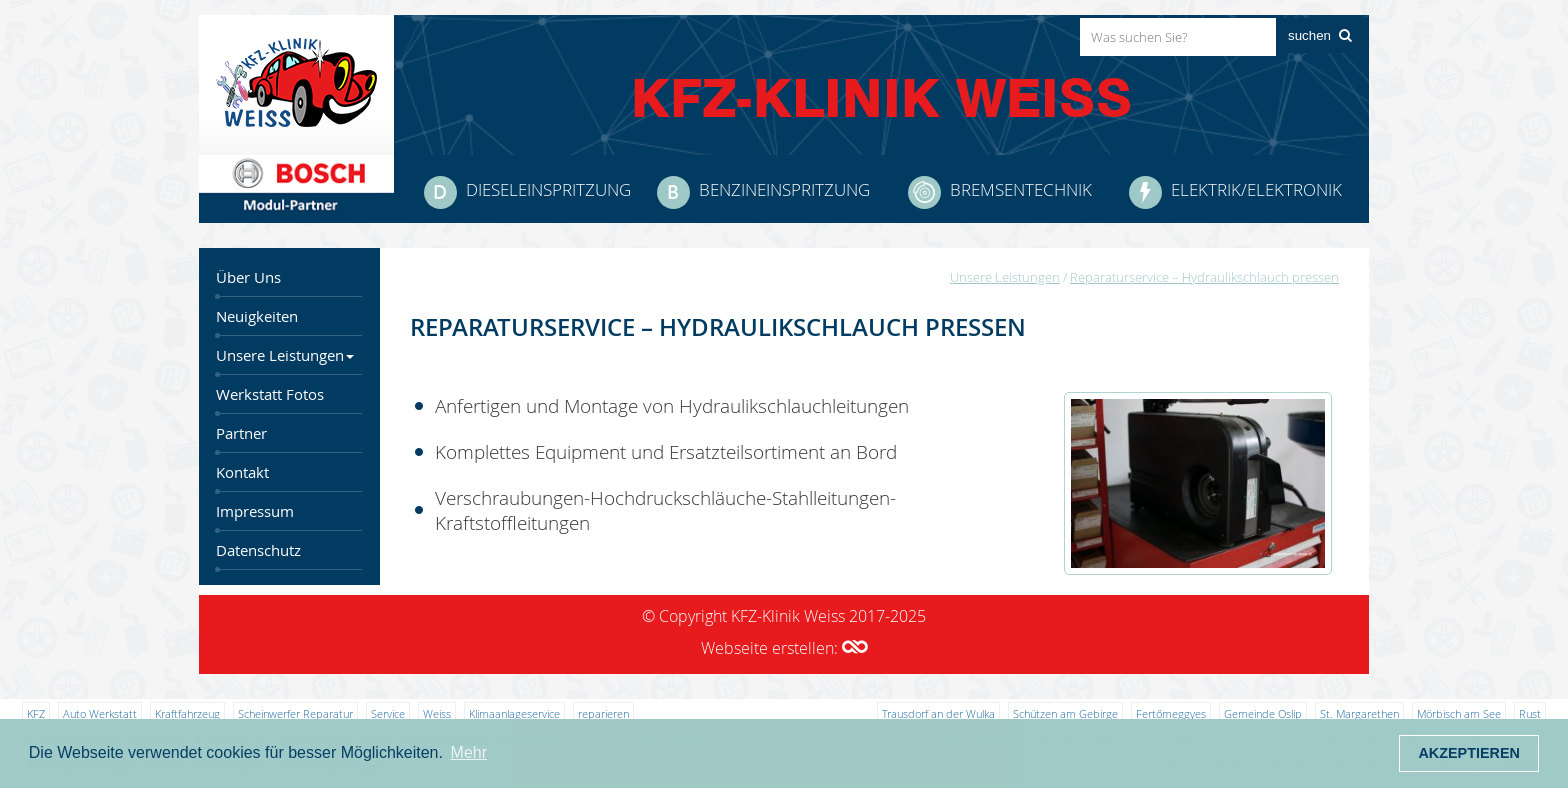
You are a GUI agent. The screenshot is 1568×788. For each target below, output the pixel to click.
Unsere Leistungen (285, 355)
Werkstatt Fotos (270, 394)
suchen (1309, 35)
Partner (241, 433)
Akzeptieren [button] (1469, 753)
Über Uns (248, 277)
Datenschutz (258, 550)
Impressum (255, 511)
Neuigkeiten (257, 316)
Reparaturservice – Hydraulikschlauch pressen (1204, 277)
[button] (855, 648)
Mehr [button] (469, 752)
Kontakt (242, 472)
